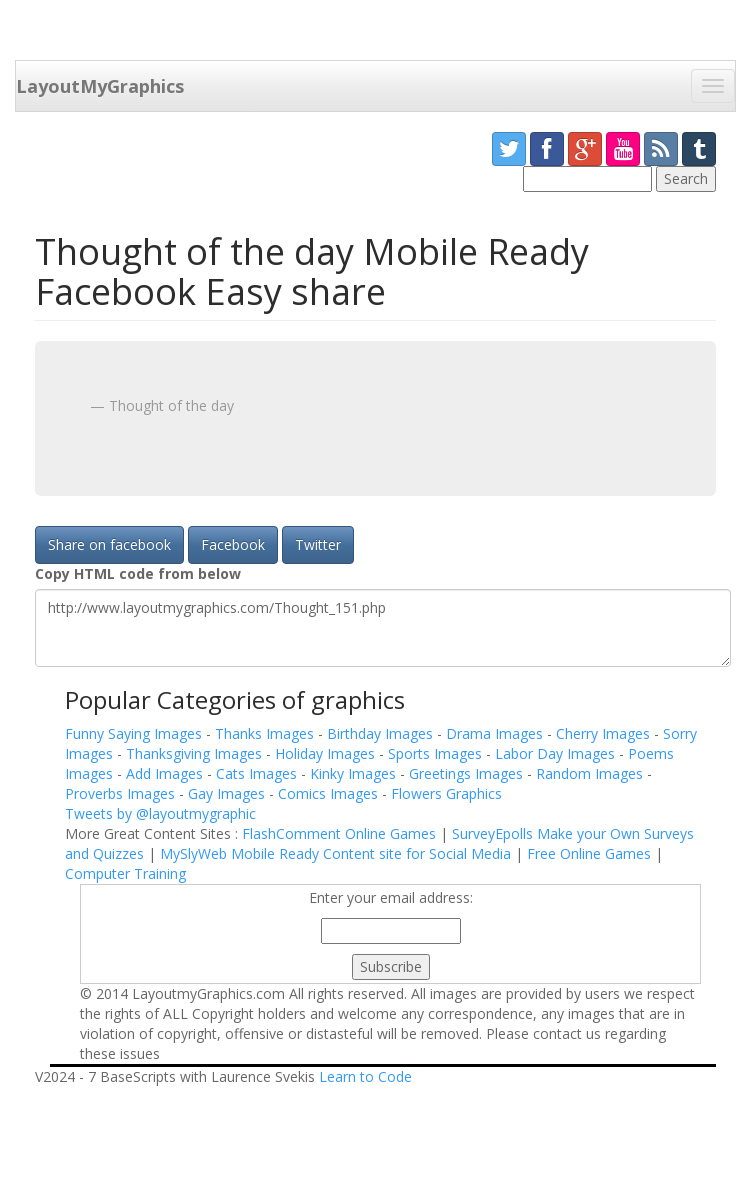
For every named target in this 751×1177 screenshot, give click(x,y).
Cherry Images (605, 733)
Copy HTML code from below (138, 573)
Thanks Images (266, 733)
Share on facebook (109, 544)
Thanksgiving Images (196, 753)
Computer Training (125, 873)
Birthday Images (382, 733)
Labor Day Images (557, 753)
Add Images (166, 773)
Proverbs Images (122, 793)
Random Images (591, 773)
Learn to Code (365, 1076)
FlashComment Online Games (339, 833)
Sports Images (437, 753)
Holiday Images (327, 753)
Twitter (318, 544)
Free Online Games (589, 853)
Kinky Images (355, 773)
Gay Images (228, 793)
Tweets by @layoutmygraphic (160, 813)
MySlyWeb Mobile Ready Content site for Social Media (335, 853)
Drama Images (496, 733)
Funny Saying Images (135, 733)
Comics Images (330, 793)
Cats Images (258, 773)
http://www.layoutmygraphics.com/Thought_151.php (383, 628)
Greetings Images (468, 773)
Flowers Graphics (446, 793)
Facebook (233, 544)
